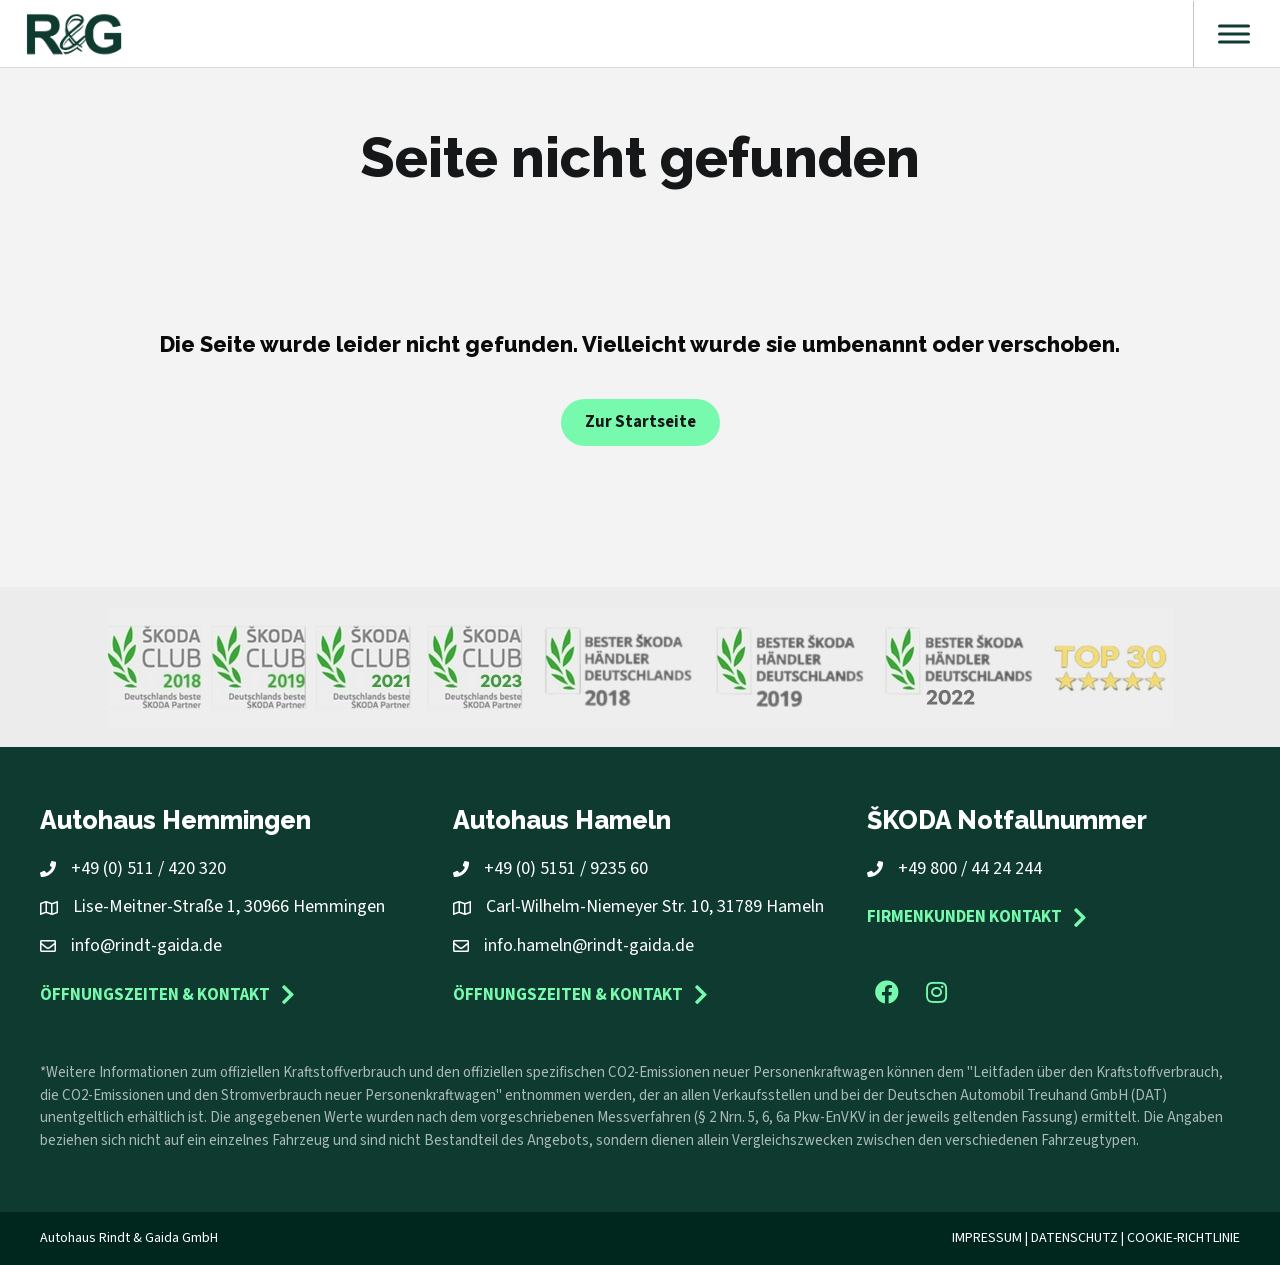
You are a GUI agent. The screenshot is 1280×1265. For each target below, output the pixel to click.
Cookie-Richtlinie (1183, 1238)
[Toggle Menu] (1234, 33)
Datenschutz (1074, 1238)
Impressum (987, 1238)
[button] (887, 992)
